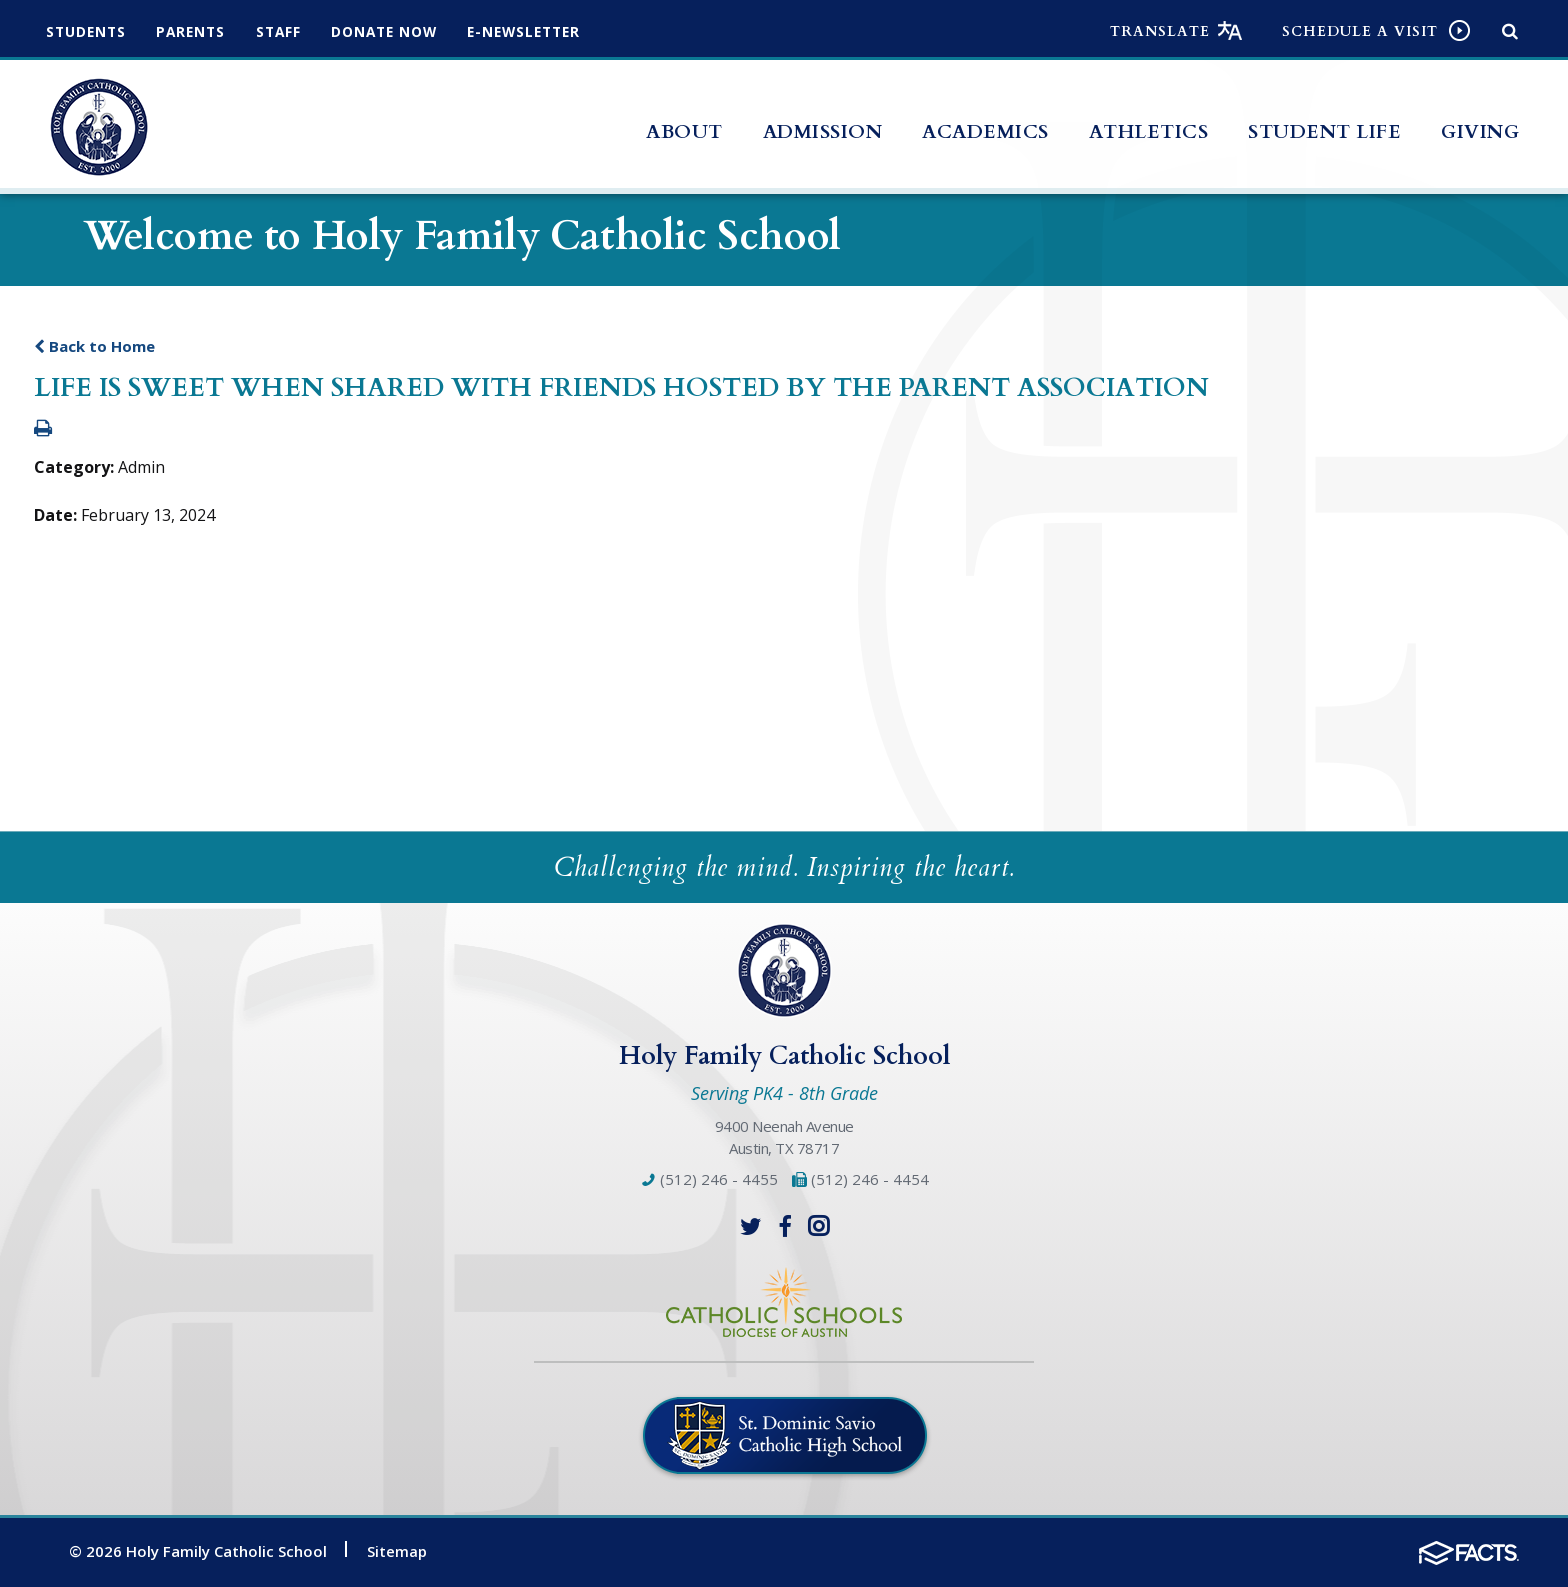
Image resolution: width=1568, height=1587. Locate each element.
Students (88, 31)
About (684, 132)
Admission (823, 132)
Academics (985, 132)
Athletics (1149, 132)
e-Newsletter (551, 31)
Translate (1160, 31)
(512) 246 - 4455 (709, 1179)
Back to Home (94, 346)
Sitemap (397, 1551)
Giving (1480, 132)
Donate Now (403, 31)
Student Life (1324, 132)
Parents (199, 31)
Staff (291, 31)
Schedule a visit (1360, 31)
